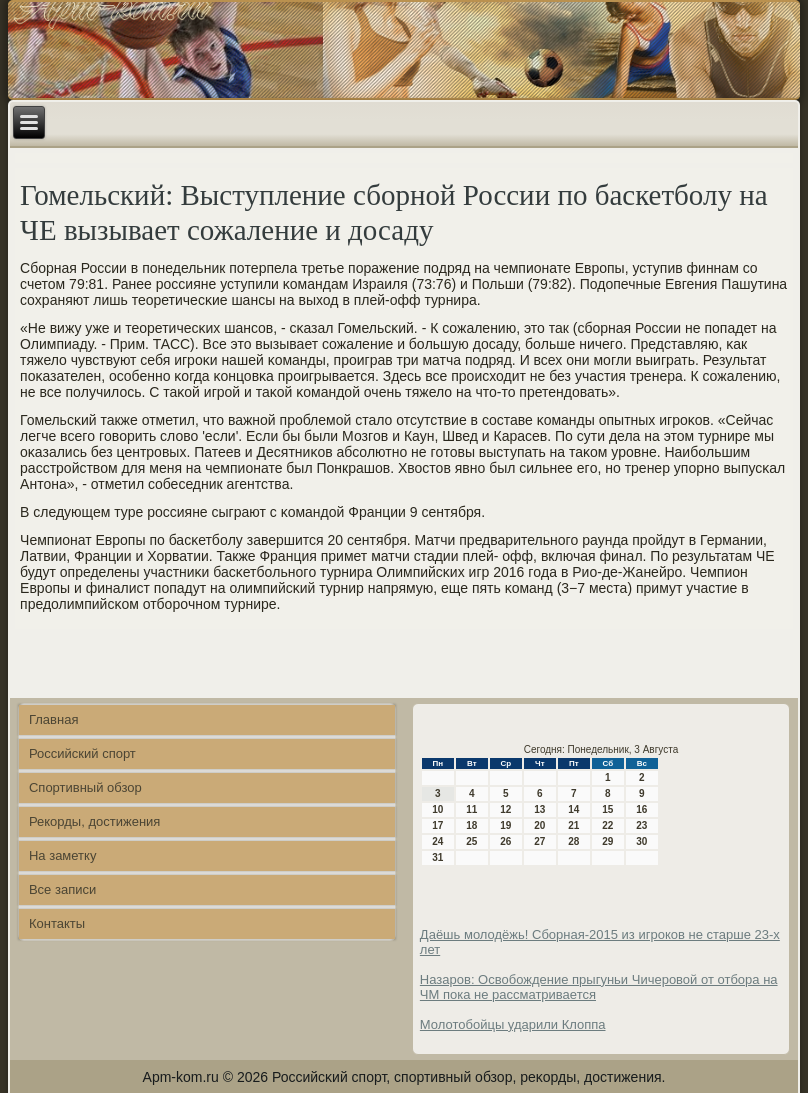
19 (505, 825)
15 (607, 809)
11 (471, 809)
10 (437, 809)
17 (437, 825)
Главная (53, 719)
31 (437, 857)
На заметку (62, 855)
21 (573, 825)
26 (505, 841)
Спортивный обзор (85, 787)
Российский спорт (82, 753)
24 (437, 841)
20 (539, 825)
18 (471, 825)
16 (641, 809)
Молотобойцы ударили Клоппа (513, 1024)
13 (539, 809)
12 (505, 809)
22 (607, 825)
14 (573, 809)
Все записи (62, 889)
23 (641, 825)
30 (641, 841)
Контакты (57, 923)
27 (539, 841)
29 (607, 841)
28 (573, 841)
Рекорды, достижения (94, 821)
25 (471, 841)
